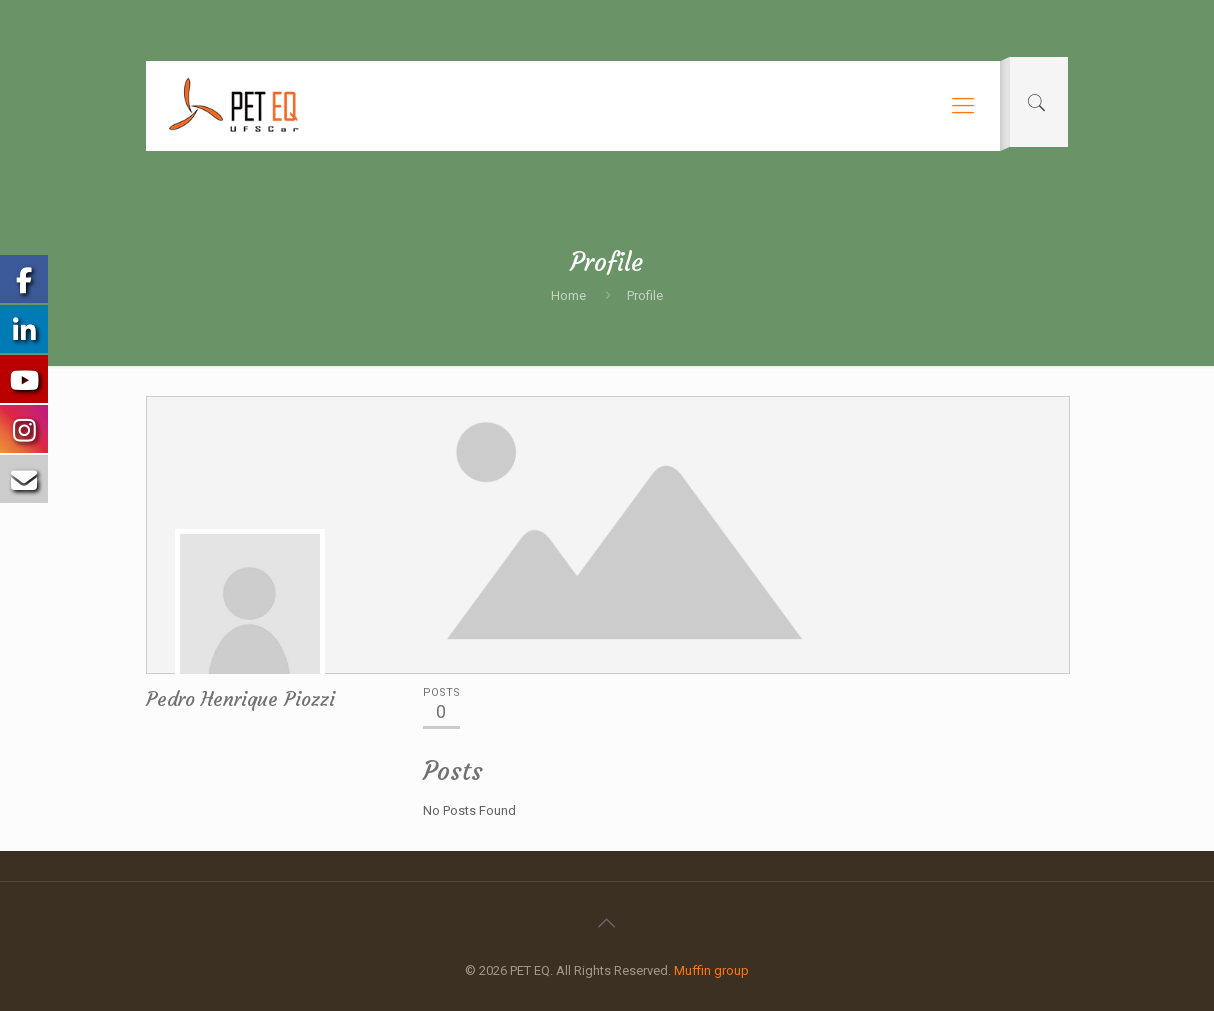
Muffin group (711, 970)
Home (568, 295)
